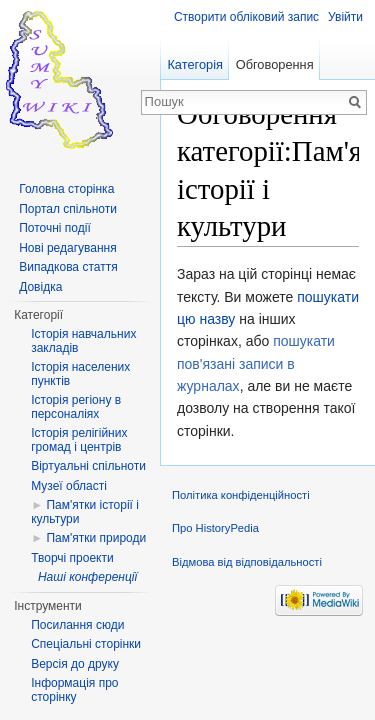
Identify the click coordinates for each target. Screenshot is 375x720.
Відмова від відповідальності (247, 562)
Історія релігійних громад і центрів (79, 440)
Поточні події (55, 228)
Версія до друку (75, 664)
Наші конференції (87, 577)
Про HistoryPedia (215, 528)
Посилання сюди (77, 625)
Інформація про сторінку (74, 690)
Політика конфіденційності (241, 495)
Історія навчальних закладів (83, 341)
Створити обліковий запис (246, 17)
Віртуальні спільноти (88, 466)
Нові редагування (68, 248)
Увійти (345, 17)
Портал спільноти (68, 209)
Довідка (40, 287)
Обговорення (275, 64)
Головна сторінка (66, 189)
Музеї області (69, 486)
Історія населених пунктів (80, 374)
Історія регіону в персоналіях (76, 407)
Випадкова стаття (68, 267)
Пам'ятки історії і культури (85, 512)
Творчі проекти (72, 558)
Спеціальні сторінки (86, 644)
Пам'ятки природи (96, 538)
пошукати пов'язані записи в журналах (256, 363)
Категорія (195, 64)
